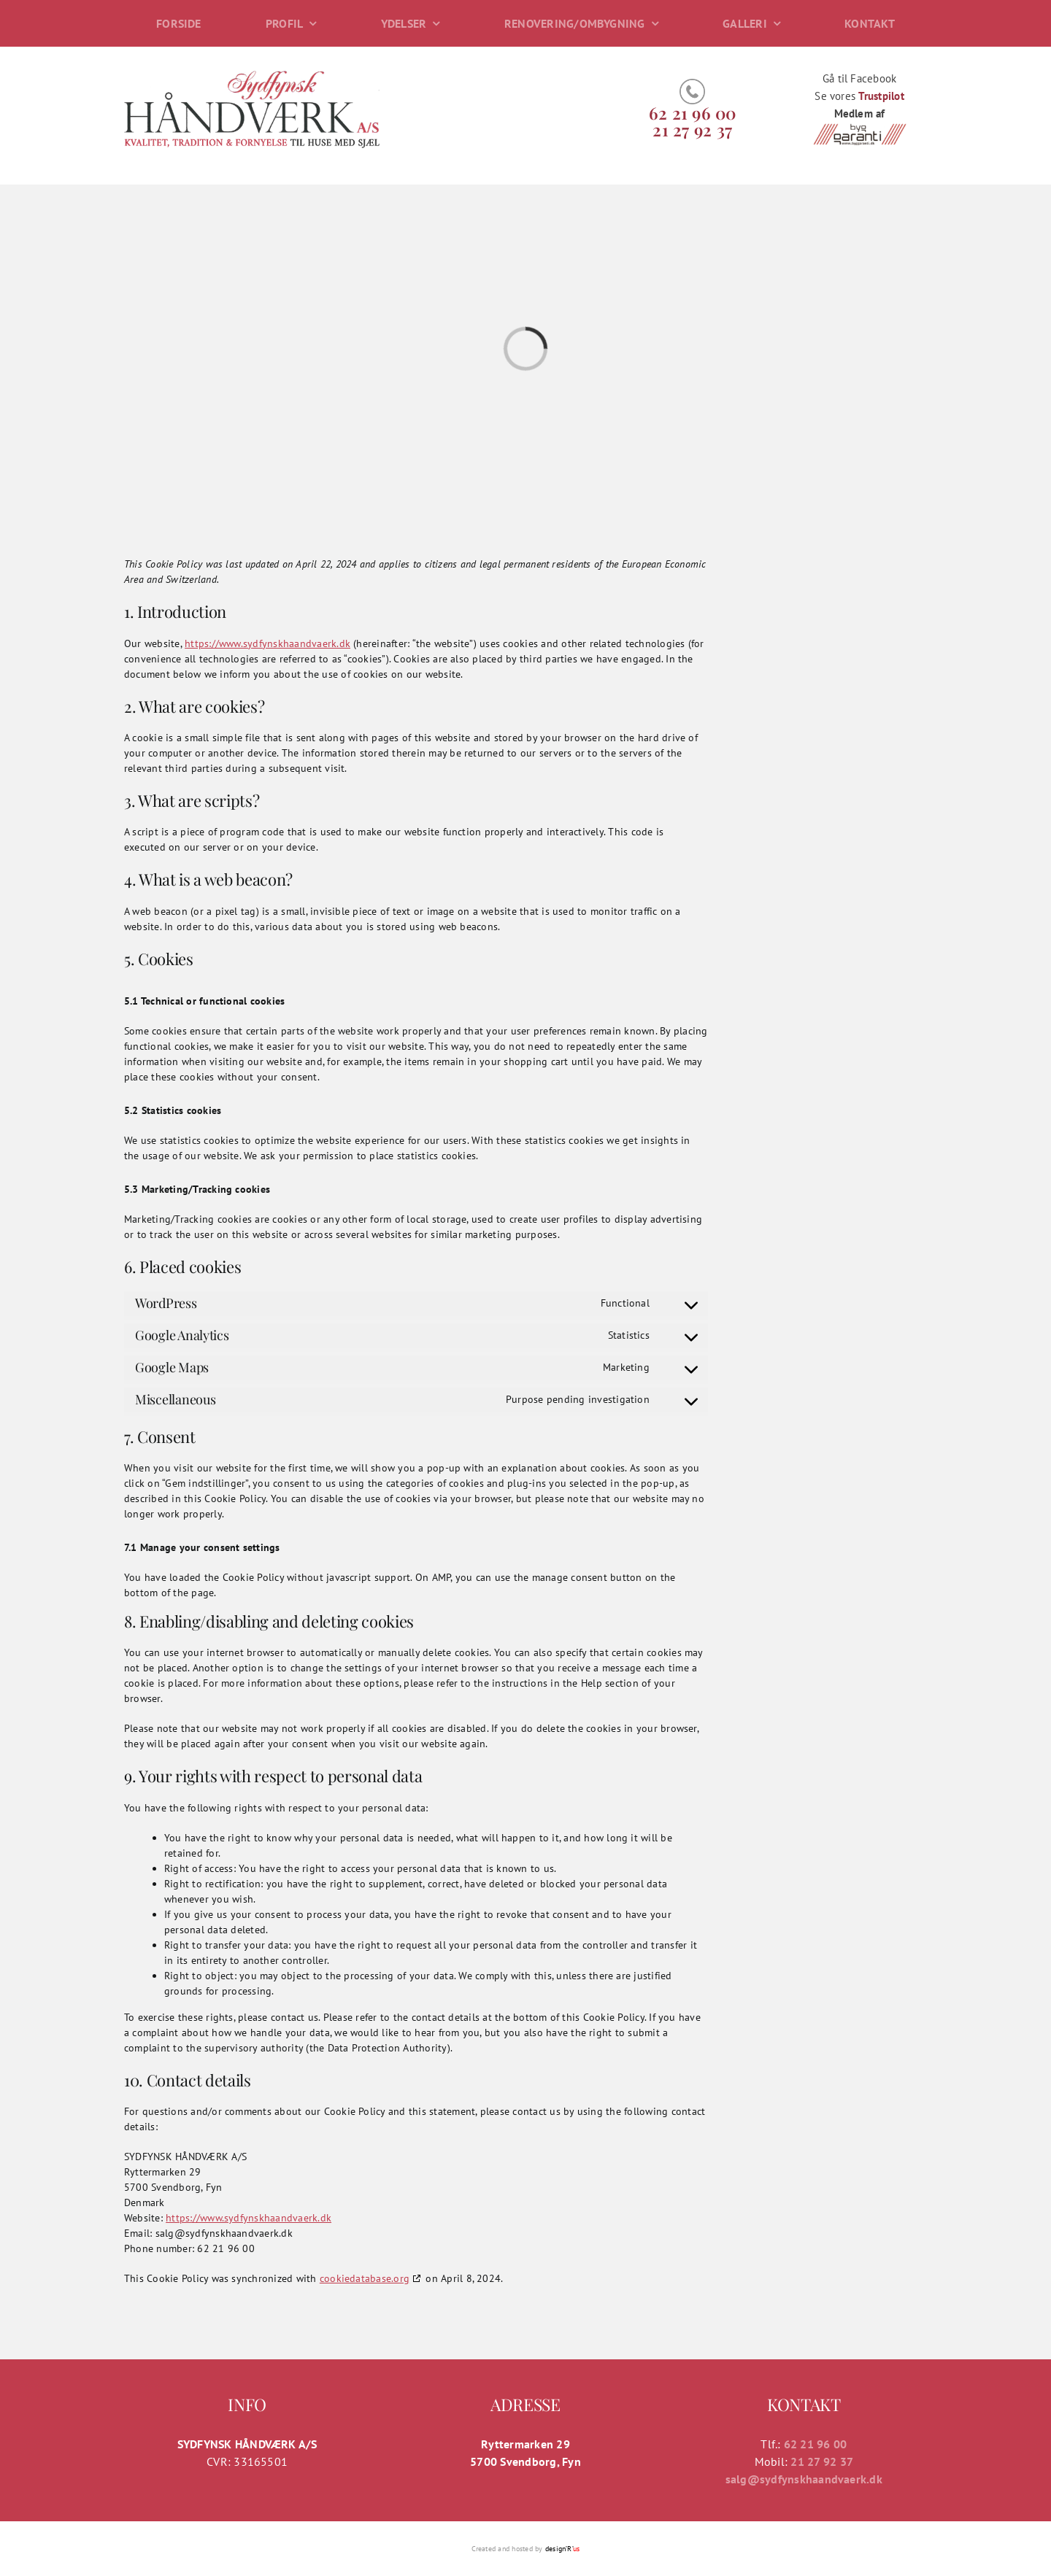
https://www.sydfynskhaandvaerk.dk (267, 643)
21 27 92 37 (821, 2461)
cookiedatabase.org (364, 2278)
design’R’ (562, 2548)
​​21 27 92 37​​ (692, 129)
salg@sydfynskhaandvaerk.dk (803, 2479)
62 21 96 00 (692, 112)
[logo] (252, 74)
